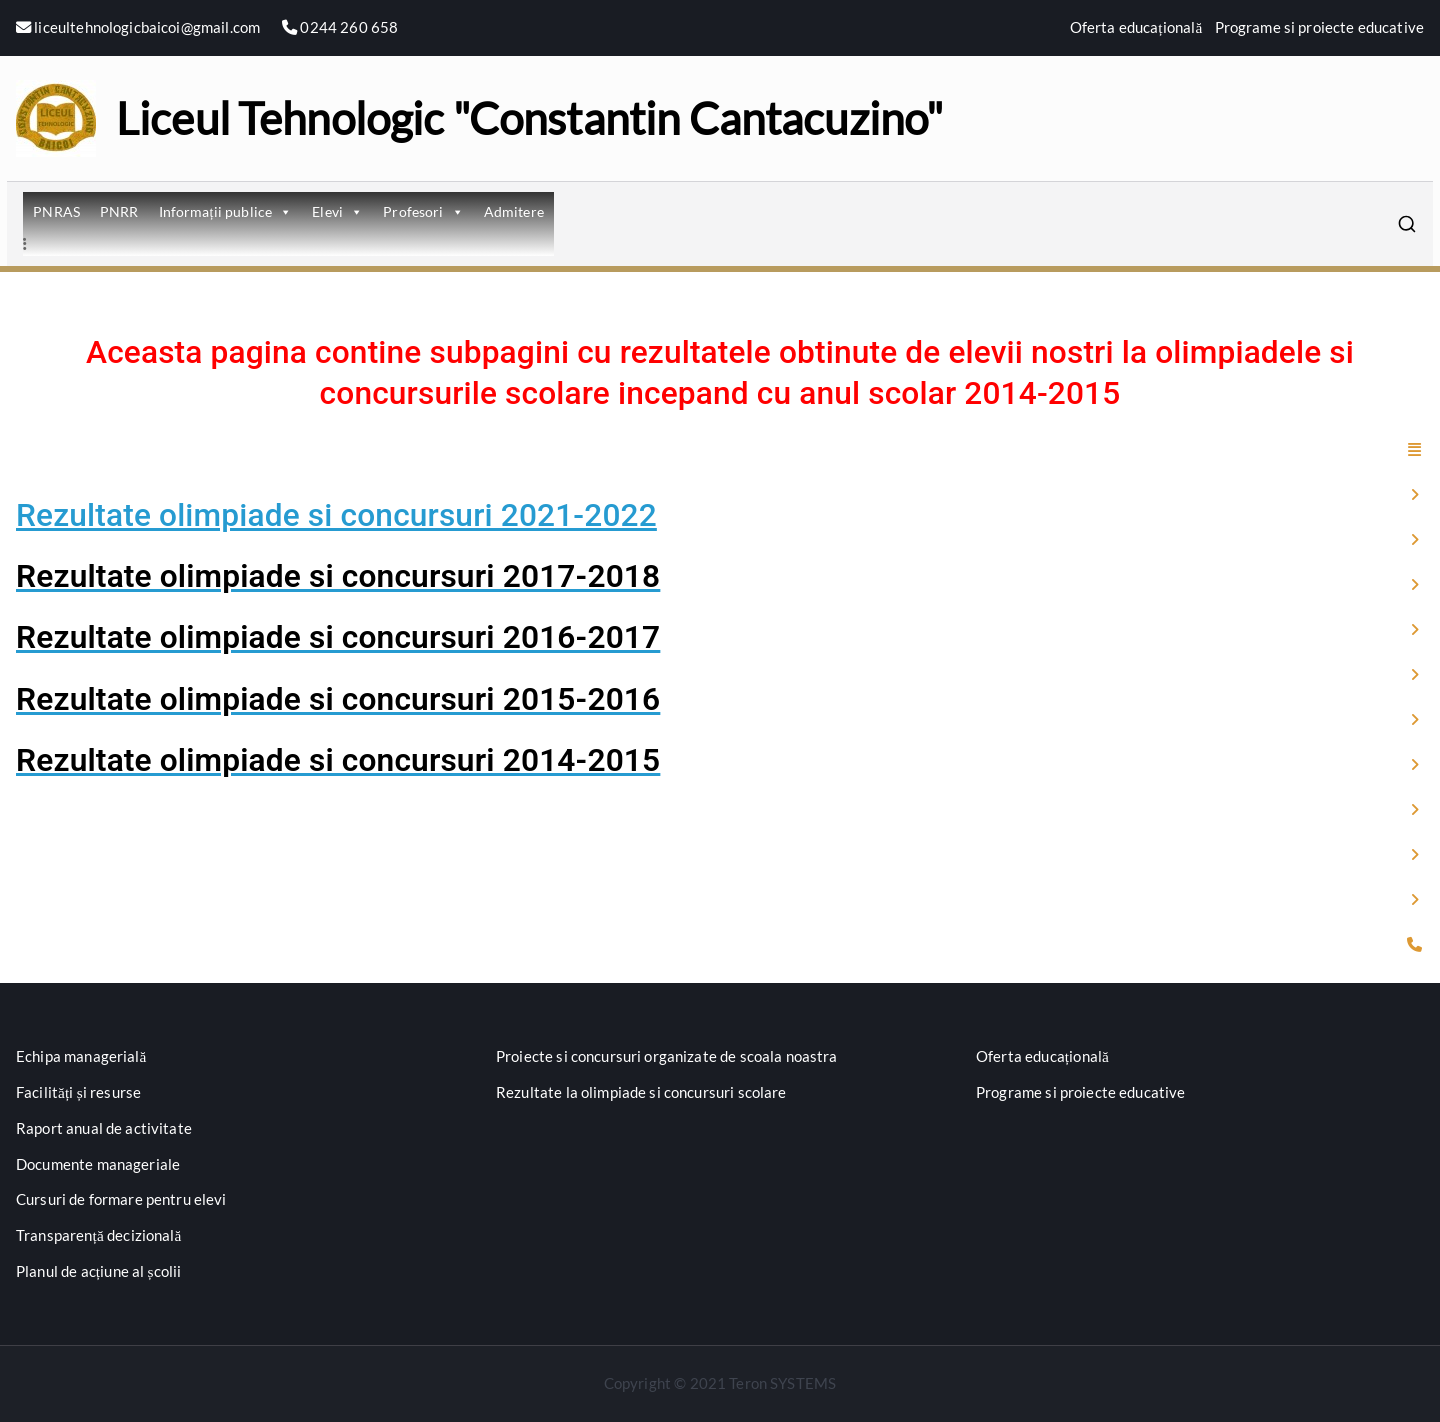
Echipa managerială (81, 1056)
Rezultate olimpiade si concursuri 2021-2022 (336, 515)
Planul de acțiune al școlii (98, 1271)
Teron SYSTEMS (782, 1383)
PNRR (119, 211)
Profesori (423, 211)
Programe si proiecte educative (1320, 27)
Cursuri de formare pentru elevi (121, 1199)
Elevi (337, 211)
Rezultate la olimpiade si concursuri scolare (641, 1092)
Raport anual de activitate (104, 1128)
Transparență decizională (99, 1235)
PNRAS (56, 211)
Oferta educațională (1136, 27)
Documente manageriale (98, 1164)
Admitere (514, 211)
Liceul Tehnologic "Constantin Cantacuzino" (529, 118)
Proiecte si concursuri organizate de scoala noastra (667, 1056)
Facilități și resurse (78, 1092)
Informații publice (226, 211)
